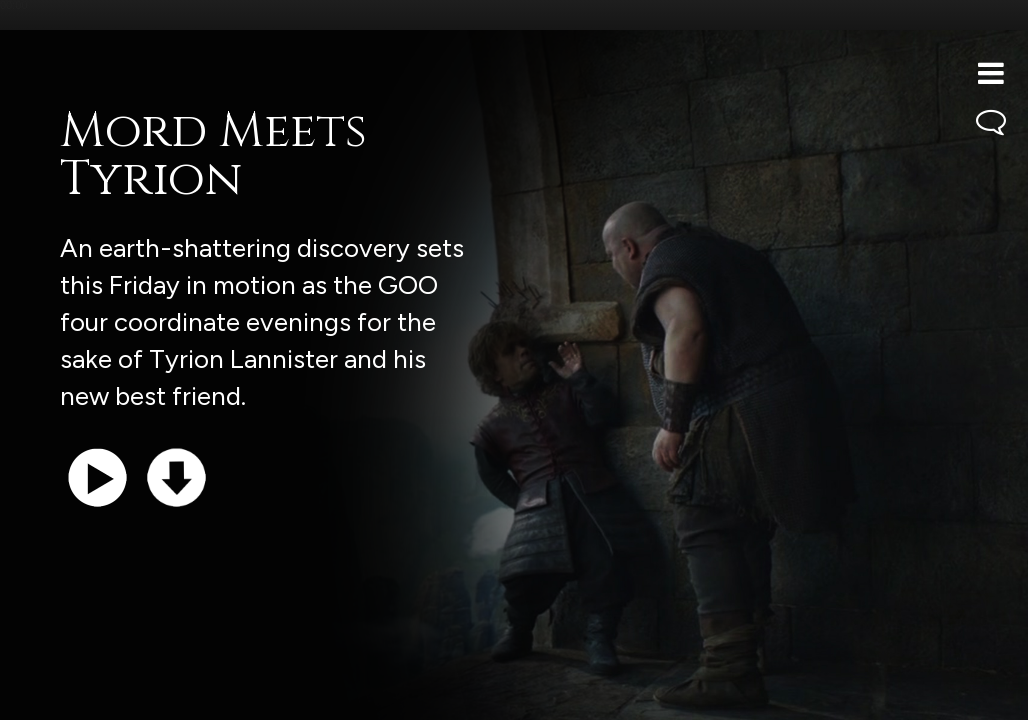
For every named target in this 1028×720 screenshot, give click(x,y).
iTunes (268, 694)
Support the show (110, 694)
